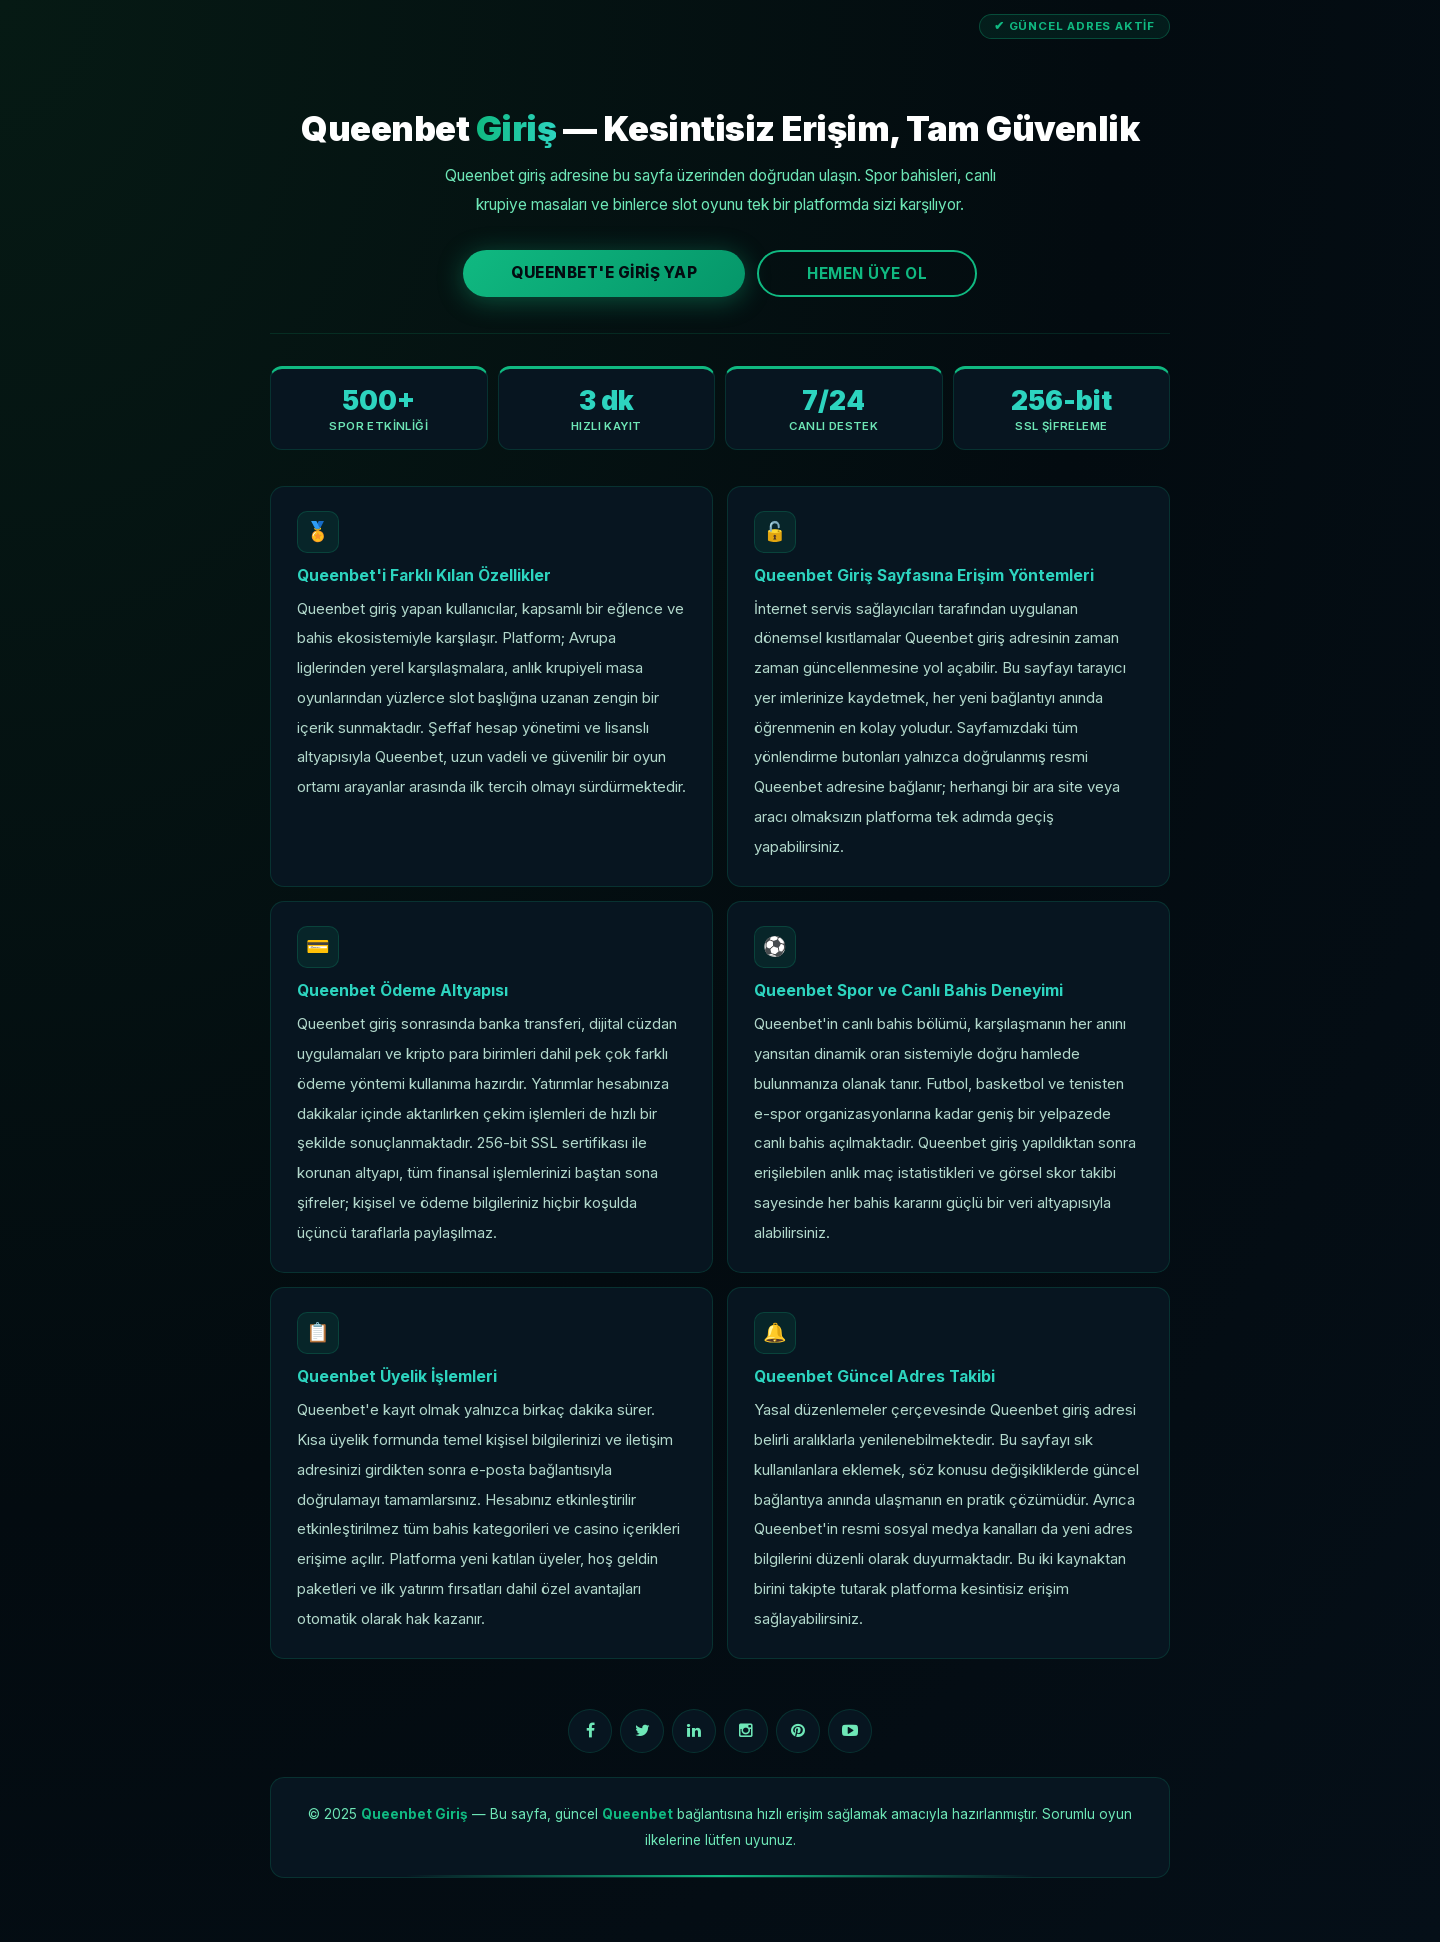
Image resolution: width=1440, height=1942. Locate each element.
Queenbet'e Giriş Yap (604, 272)
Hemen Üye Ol (867, 273)
